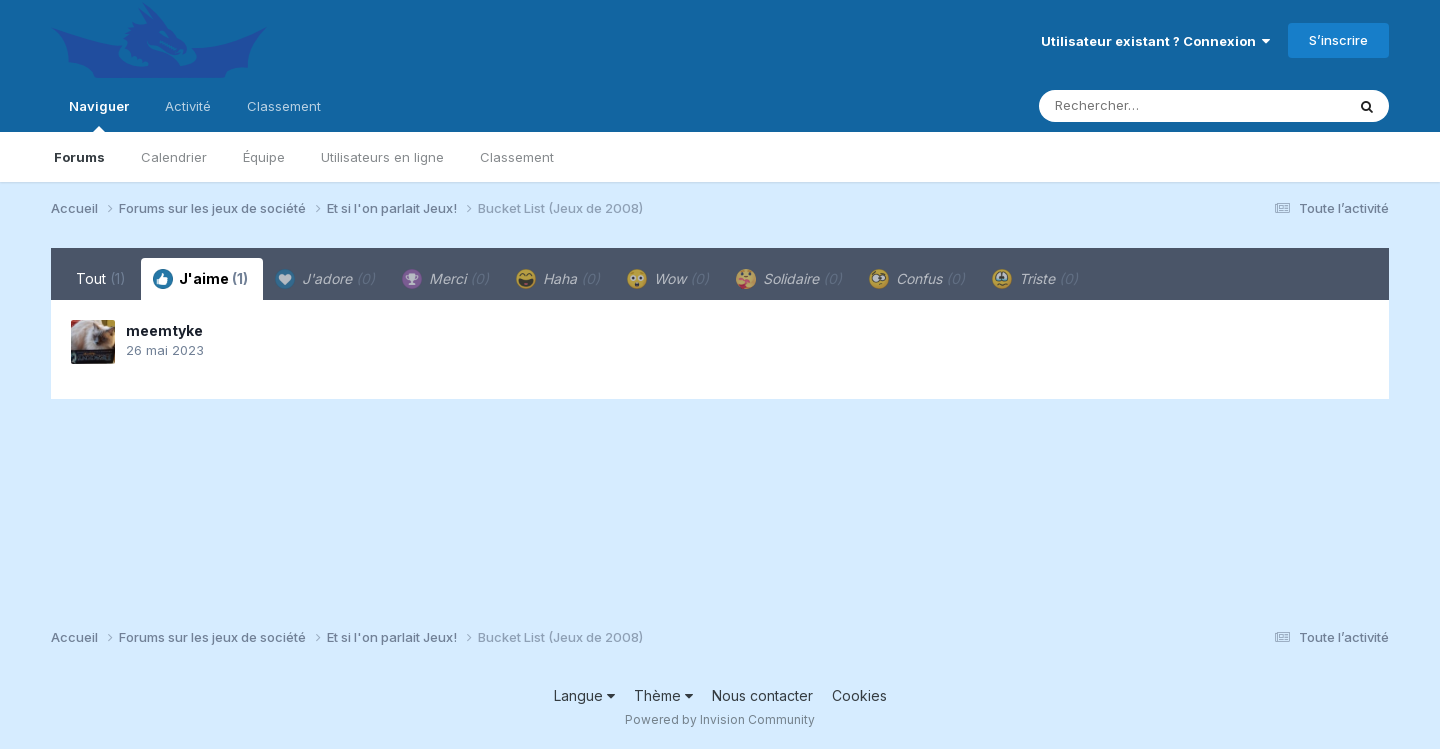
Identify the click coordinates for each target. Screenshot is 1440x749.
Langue (584, 695)
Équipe (264, 157)
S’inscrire (1338, 40)
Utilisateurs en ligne (382, 157)
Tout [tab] (101, 278)
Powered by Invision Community (720, 719)
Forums (79, 157)
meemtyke (164, 330)
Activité (188, 106)
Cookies (859, 695)
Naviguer (99, 115)
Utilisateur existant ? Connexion (1155, 41)
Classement (517, 157)
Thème (663, 695)
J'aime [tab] (200, 279)
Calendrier (174, 157)
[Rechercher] (1134, 106)
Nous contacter (762, 695)
